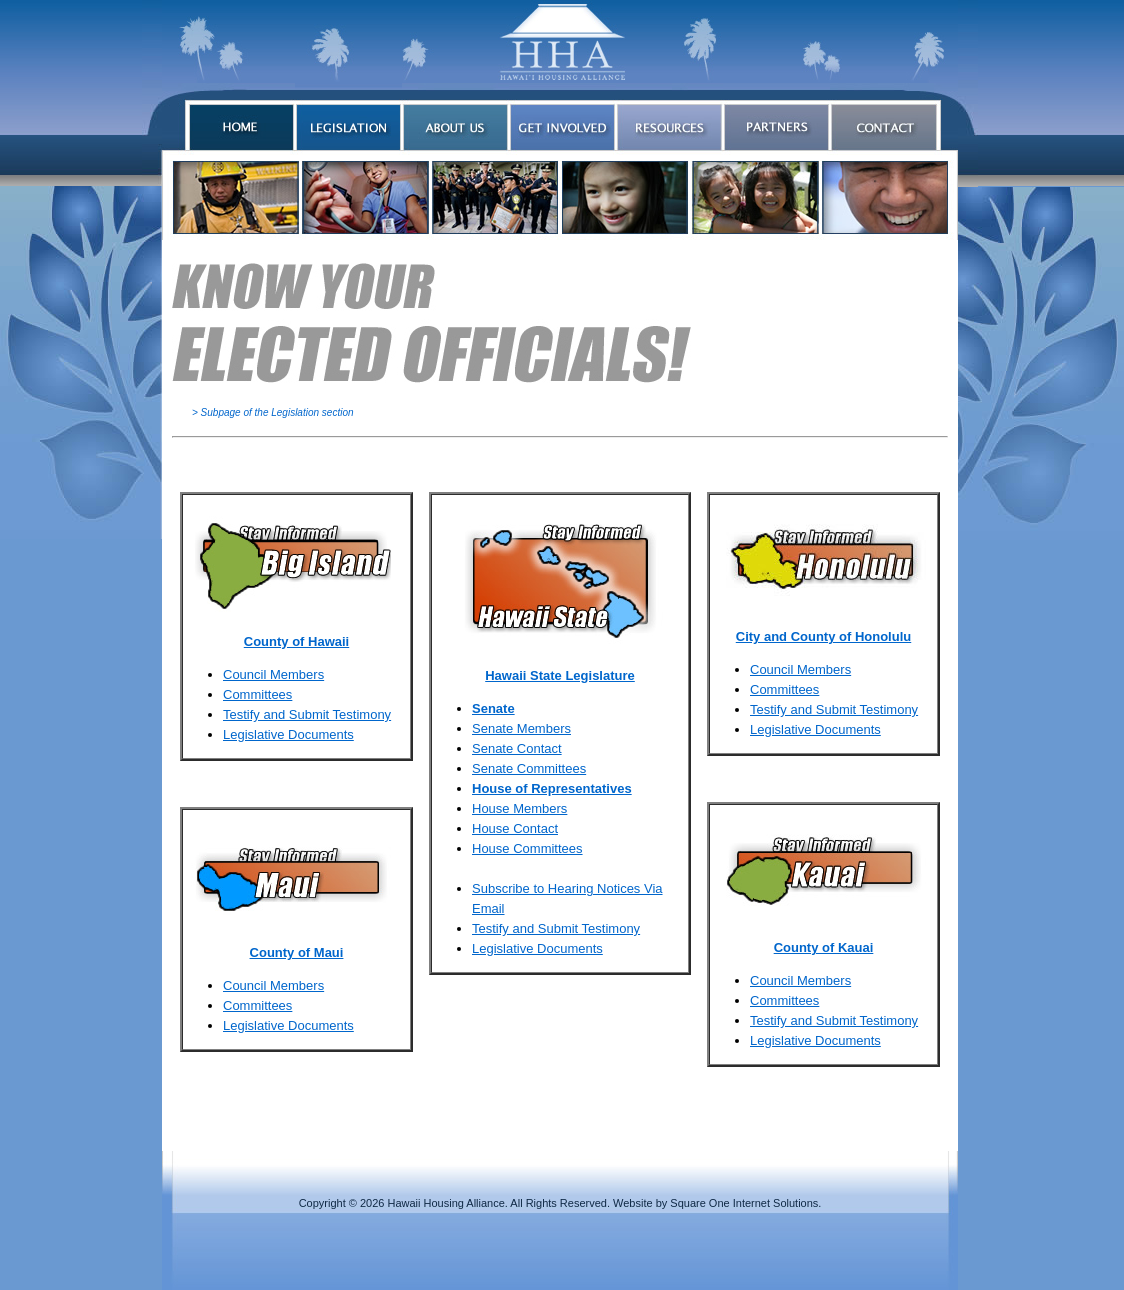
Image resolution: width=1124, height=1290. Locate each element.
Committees (257, 694)
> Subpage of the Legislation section (273, 412)
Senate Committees (529, 768)
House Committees (527, 848)
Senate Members (521, 728)
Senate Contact (517, 748)
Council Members (273, 674)
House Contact (515, 828)
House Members (519, 808)
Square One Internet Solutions (744, 1203)
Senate (493, 708)
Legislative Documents (288, 734)
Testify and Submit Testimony (307, 714)
